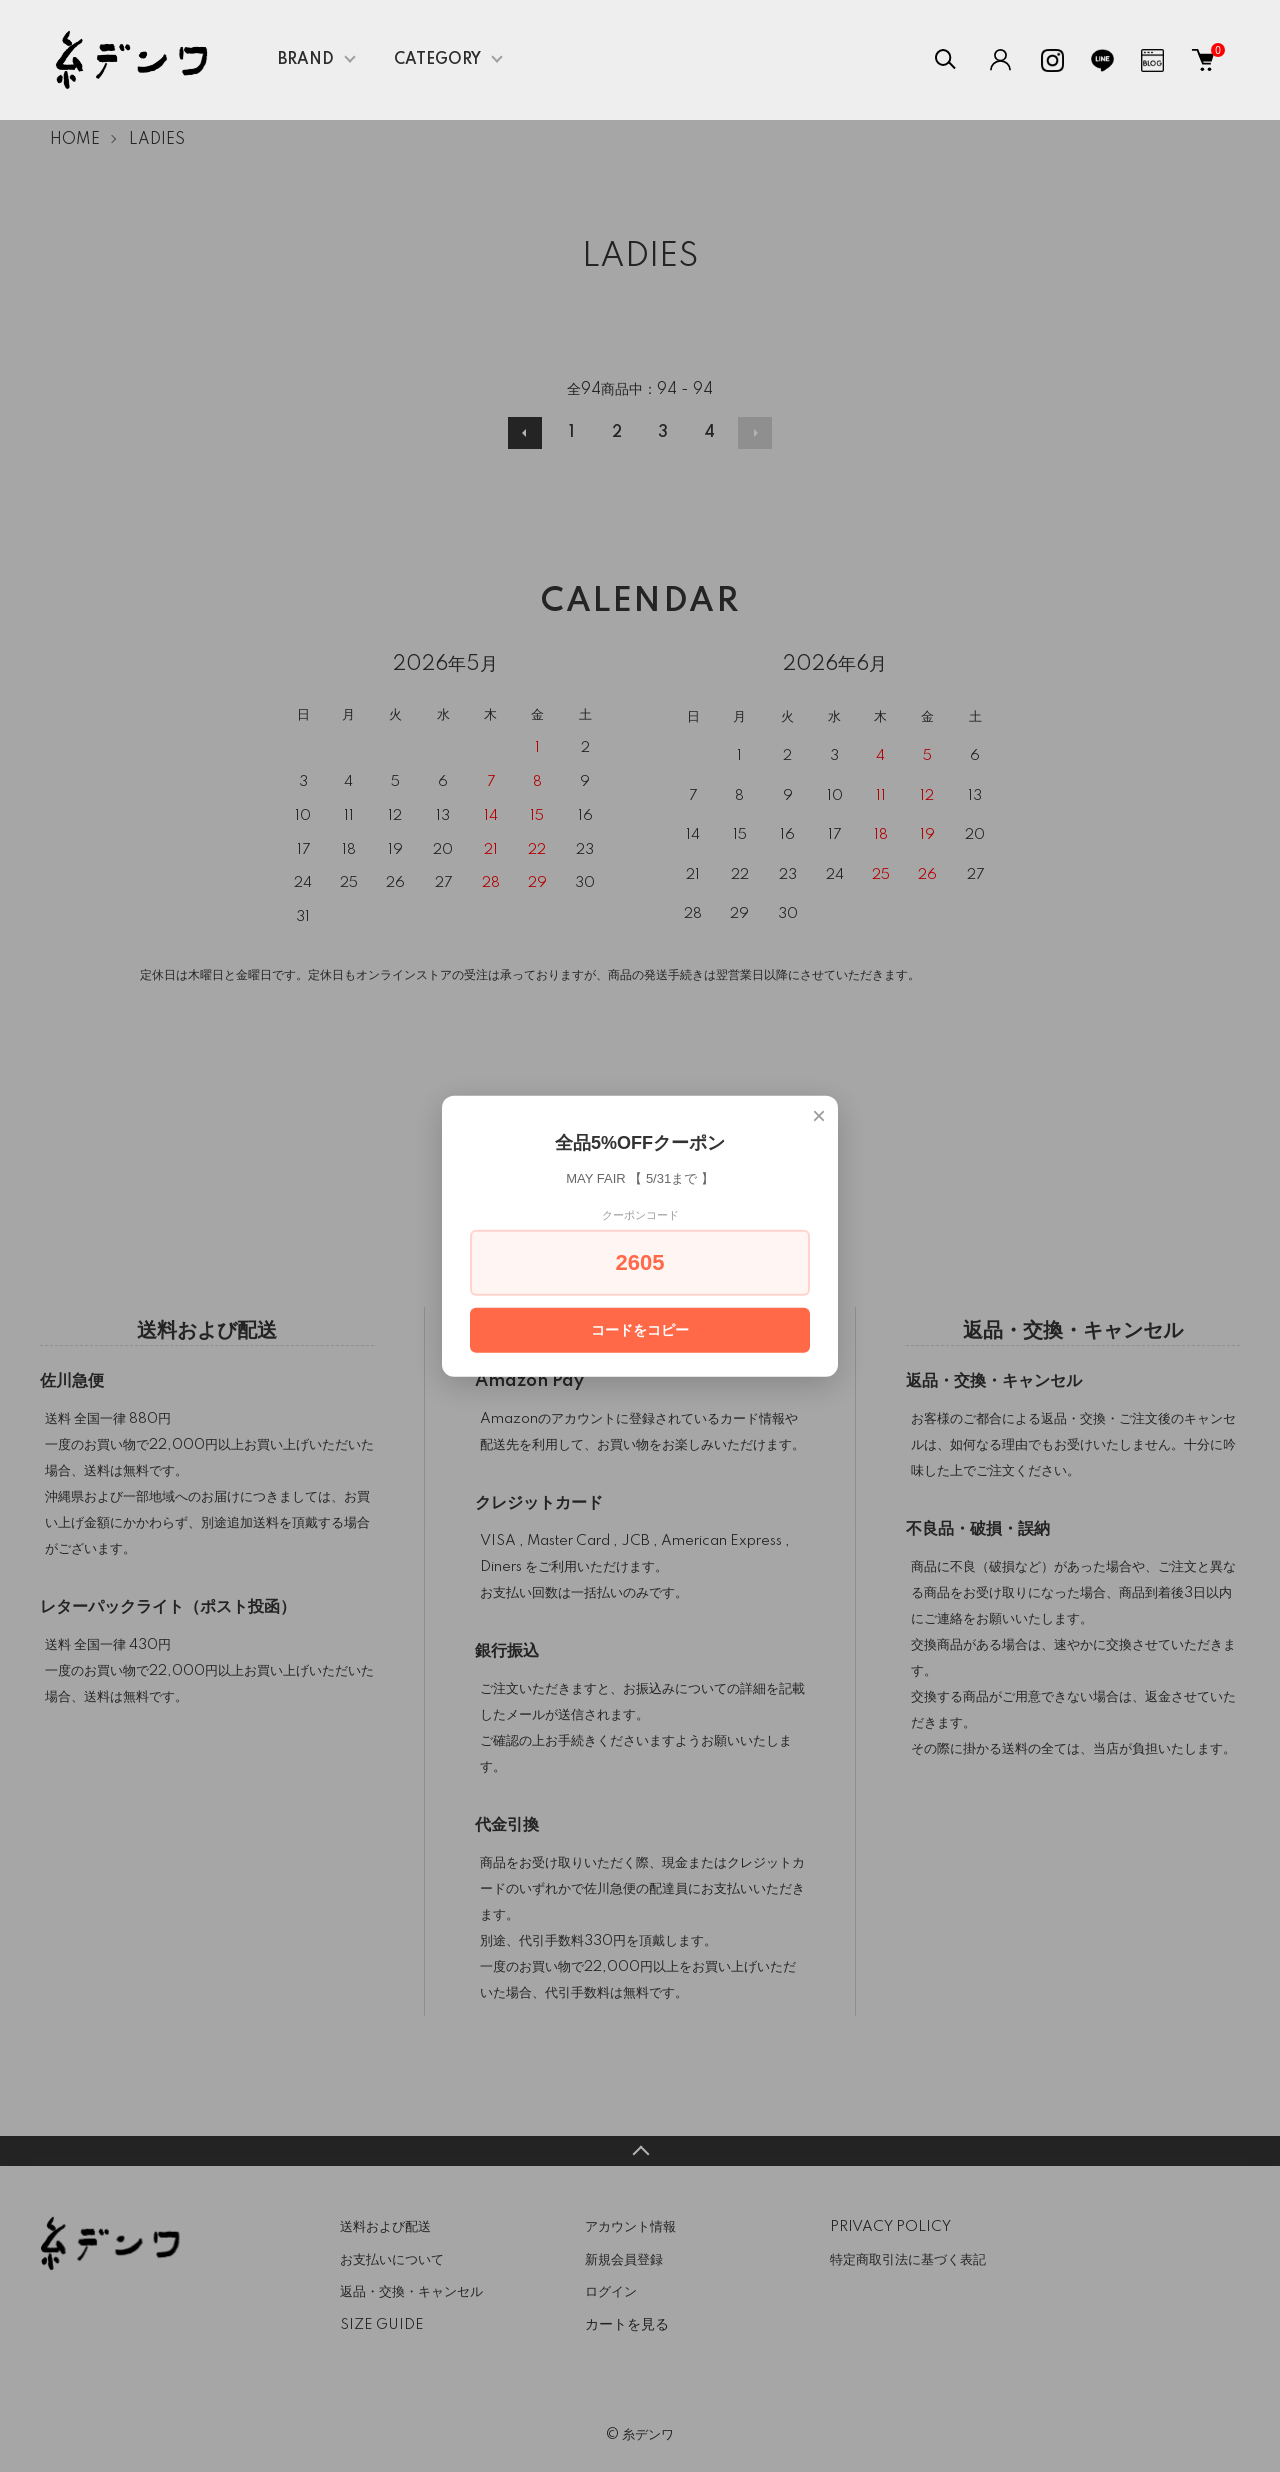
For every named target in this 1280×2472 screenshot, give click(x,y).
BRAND (306, 60)
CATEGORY (437, 60)
